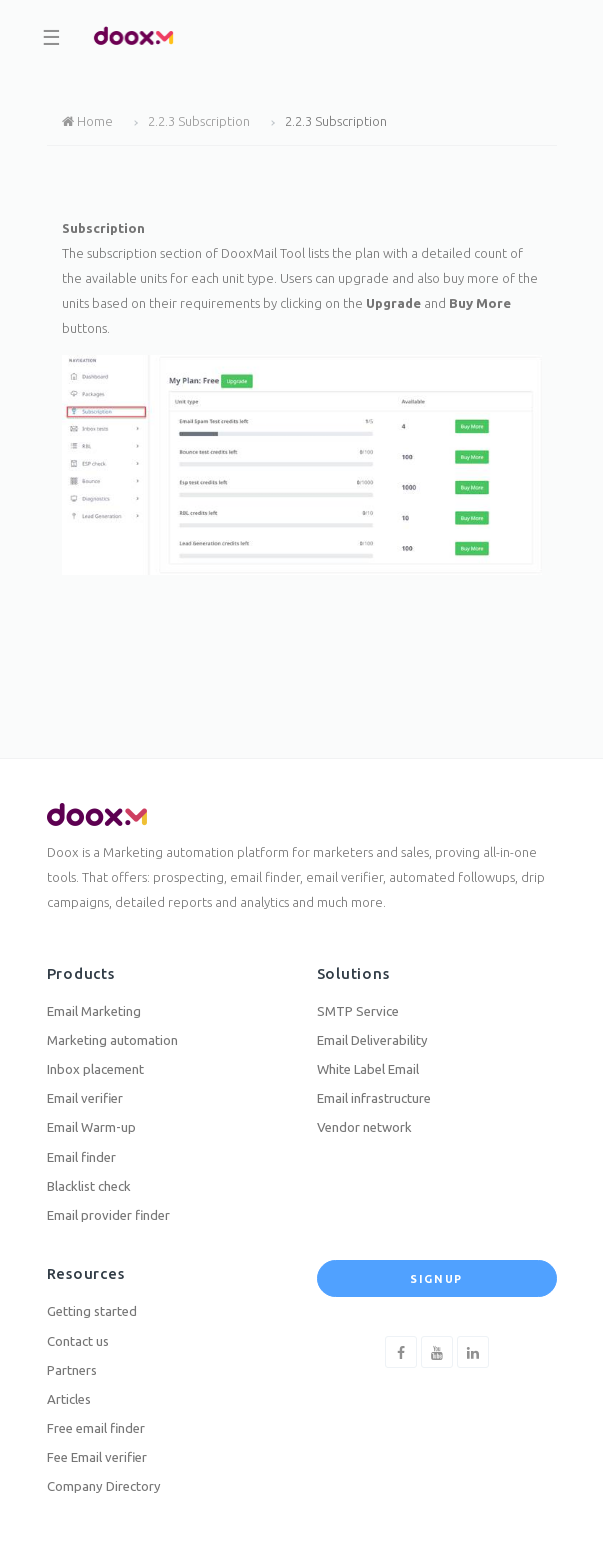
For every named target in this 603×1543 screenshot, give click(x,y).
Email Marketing (94, 1011)
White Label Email (368, 1069)
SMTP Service (358, 1011)
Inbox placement (95, 1069)
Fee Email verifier (97, 1457)
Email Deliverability (372, 1040)
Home (87, 121)
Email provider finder (108, 1215)
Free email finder (96, 1428)
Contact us (78, 1341)
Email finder (81, 1157)
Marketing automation (112, 1040)
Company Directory (104, 1486)
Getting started (92, 1311)
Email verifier (85, 1098)
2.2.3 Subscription (199, 121)
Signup (436, 1279)
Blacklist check (89, 1186)
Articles (69, 1399)
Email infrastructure (374, 1098)
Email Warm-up (91, 1127)
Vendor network (364, 1127)
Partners (72, 1370)
